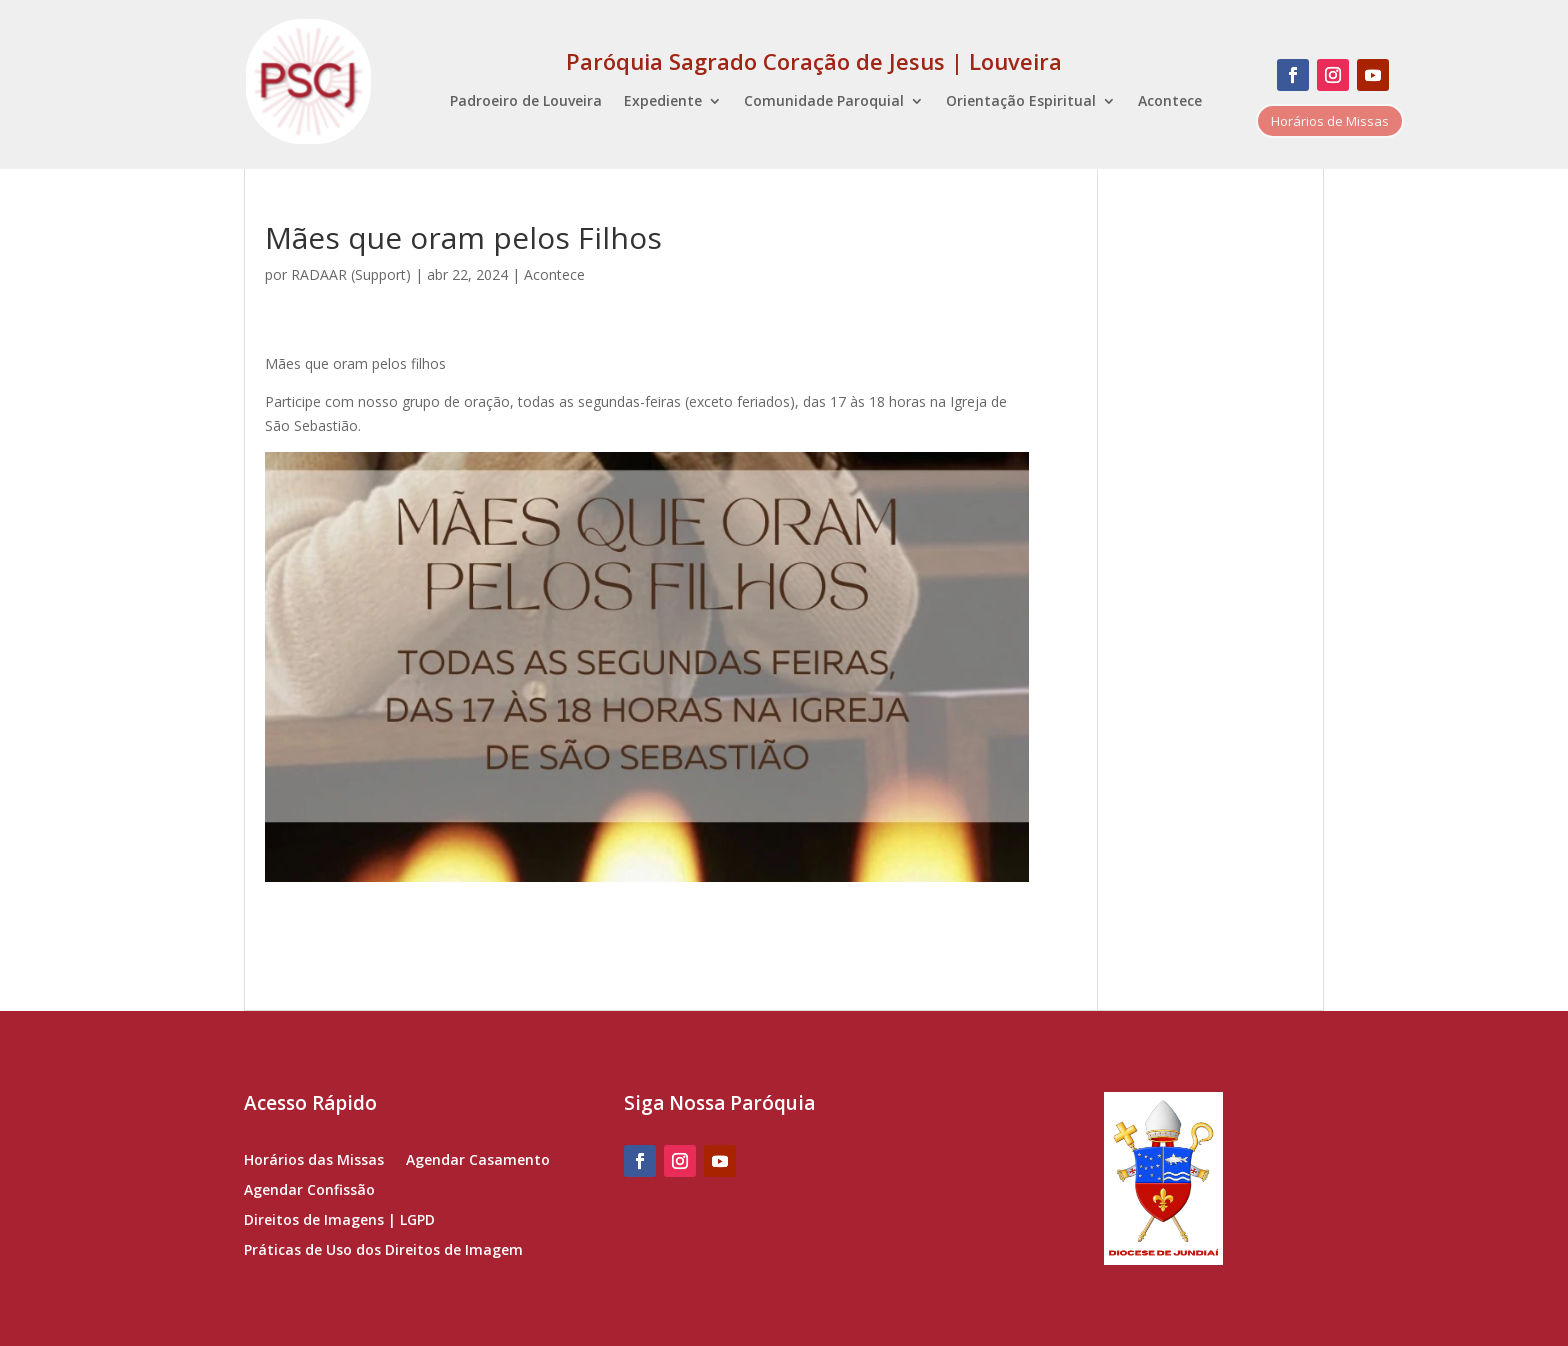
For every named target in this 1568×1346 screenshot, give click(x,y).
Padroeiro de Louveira (526, 102)
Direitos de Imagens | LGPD (339, 1221)
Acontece (1170, 102)
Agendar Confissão (309, 1191)
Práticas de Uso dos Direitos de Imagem (383, 1251)
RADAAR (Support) (351, 274)
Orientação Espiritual (1021, 102)
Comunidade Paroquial (824, 102)
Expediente (663, 102)
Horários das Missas (314, 1161)
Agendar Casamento (478, 1161)
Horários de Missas (1330, 121)
